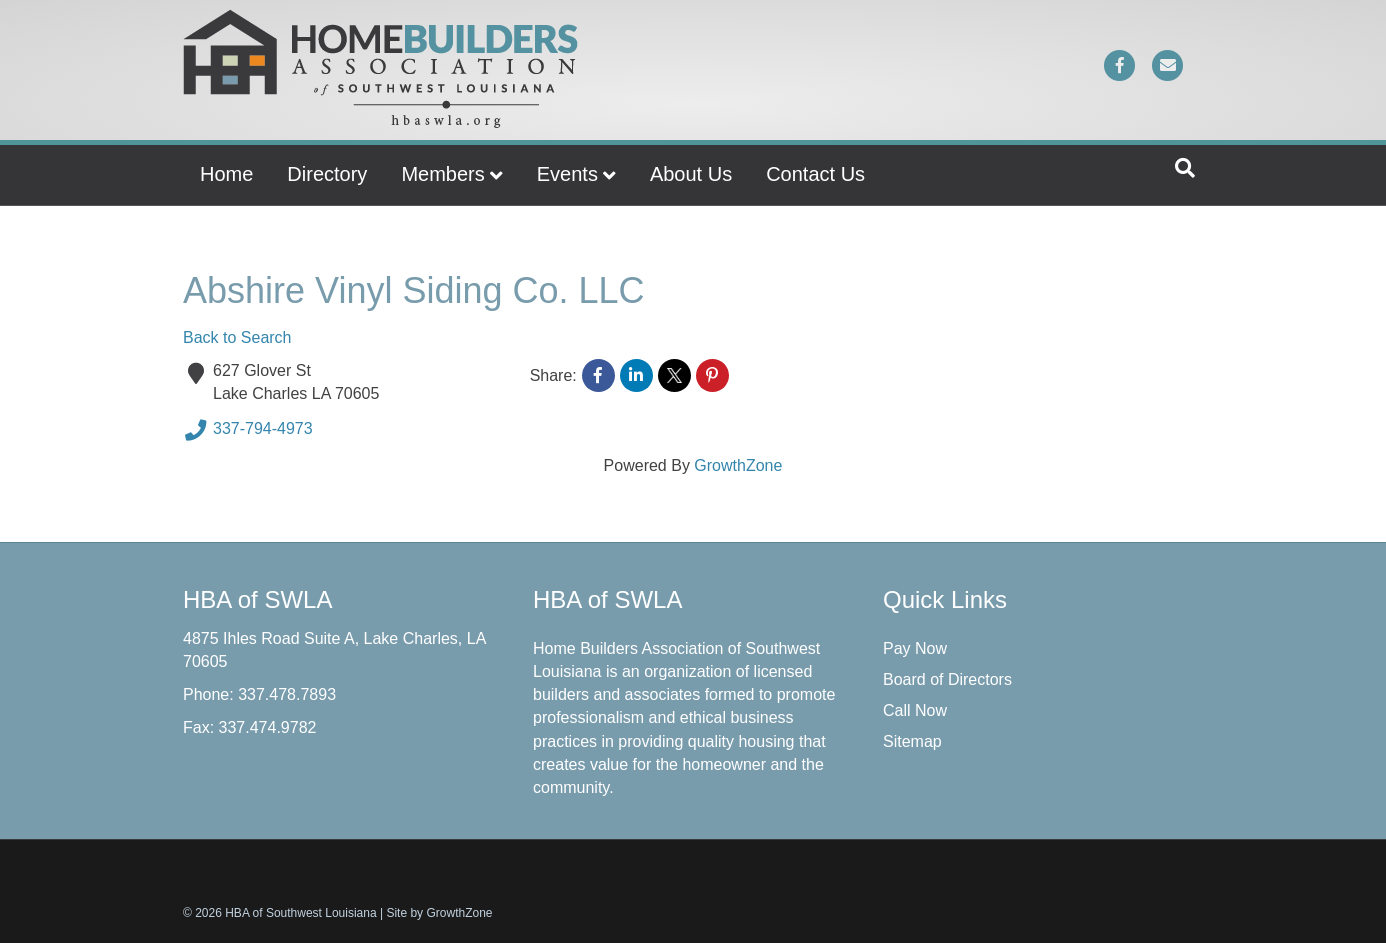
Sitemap (912, 741)
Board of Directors (947, 679)
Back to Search (237, 337)
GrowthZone (738, 465)
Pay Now (915, 648)
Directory (327, 174)
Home (226, 174)
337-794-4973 (248, 430)
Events (567, 174)
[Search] (1185, 168)
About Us (691, 174)
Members (442, 174)
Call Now (915, 710)
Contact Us (815, 174)
